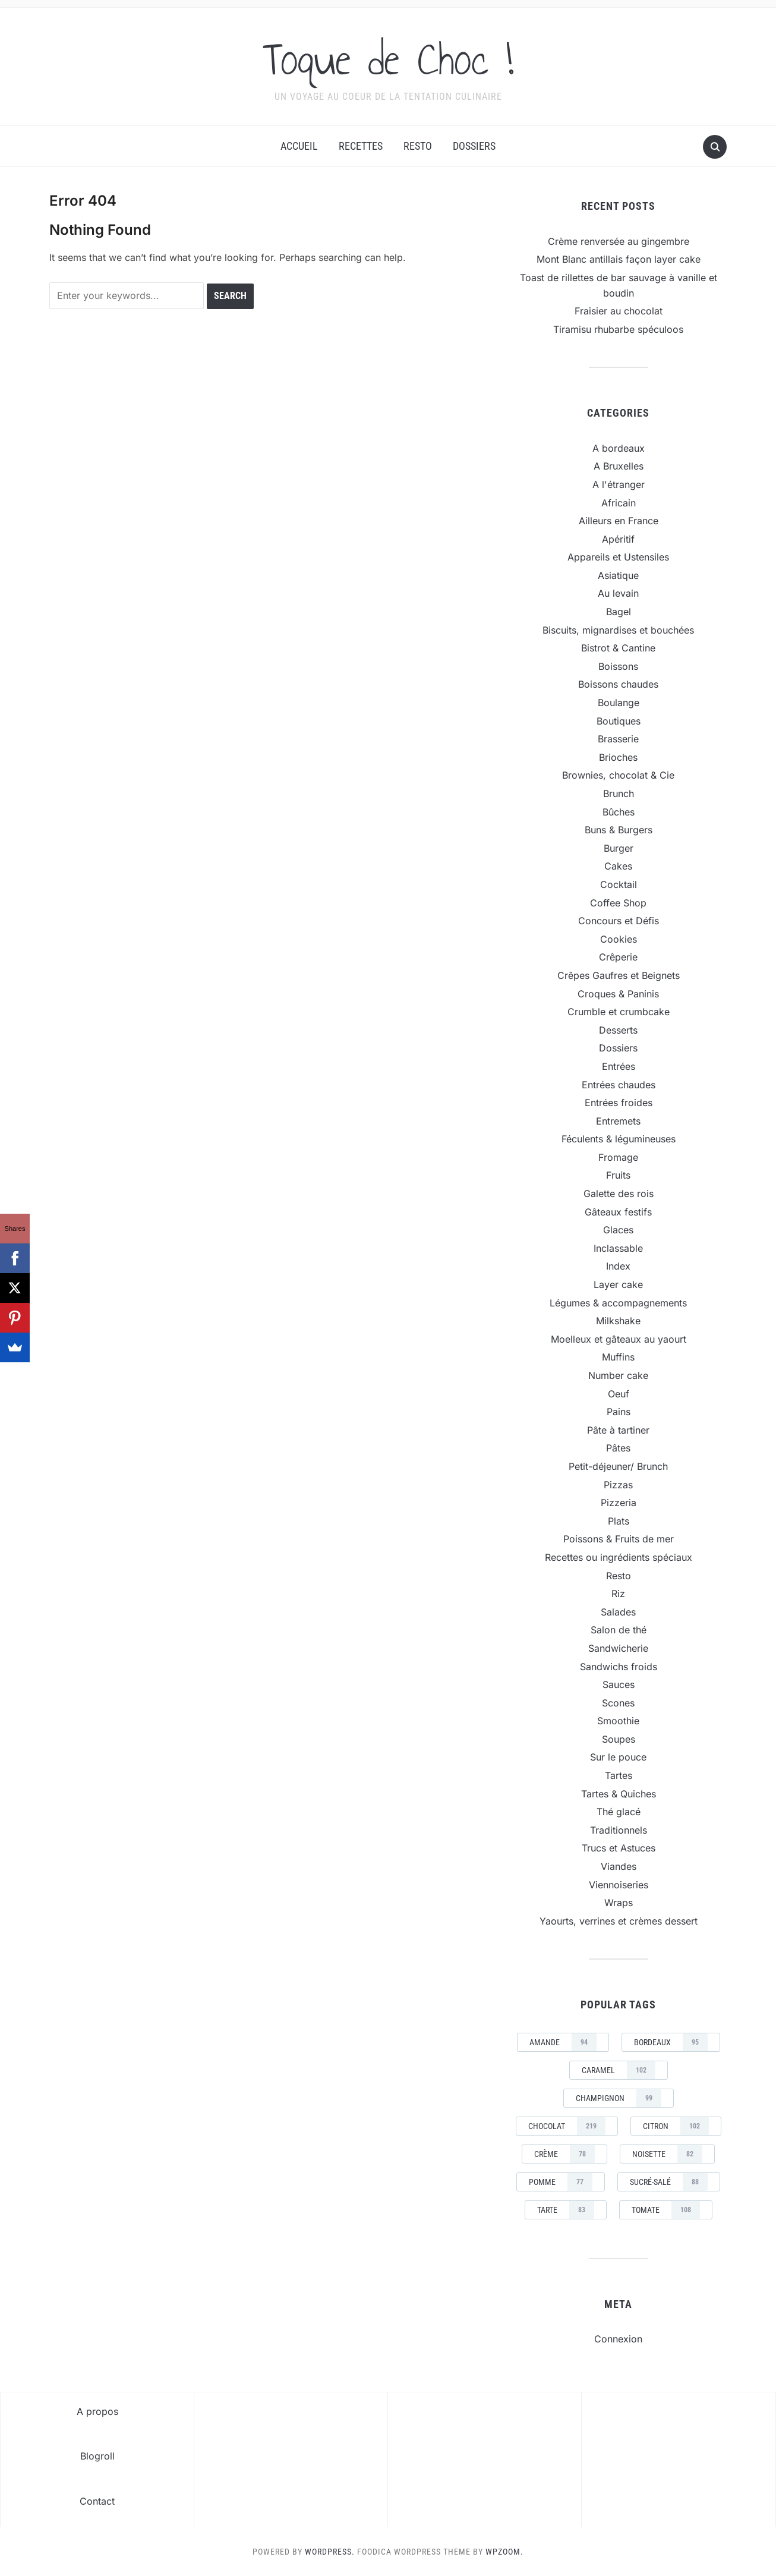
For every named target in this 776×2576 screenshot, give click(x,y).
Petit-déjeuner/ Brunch (618, 1466)
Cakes (618, 866)
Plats (618, 1521)
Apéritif (618, 539)
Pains (618, 1412)
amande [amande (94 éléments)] (563, 2042)
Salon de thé (618, 1630)
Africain (618, 503)
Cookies (618, 939)
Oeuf (618, 1394)
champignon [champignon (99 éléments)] (618, 2098)
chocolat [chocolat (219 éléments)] (566, 2126)
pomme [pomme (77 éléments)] (560, 2182)
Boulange (618, 702)
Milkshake (618, 1321)
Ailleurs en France (618, 521)
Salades (618, 1612)
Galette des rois (618, 1193)
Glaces (618, 1230)
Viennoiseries (618, 1885)
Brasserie (618, 739)
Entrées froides (618, 1103)
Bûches (618, 812)
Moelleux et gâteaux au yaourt (618, 1339)
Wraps (618, 1903)
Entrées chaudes (618, 1085)
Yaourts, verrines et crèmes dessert (619, 1921)
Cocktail (618, 884)
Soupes (618, 1739)
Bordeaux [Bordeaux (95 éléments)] (671, 2042)
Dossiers (474, 146)
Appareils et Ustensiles (618, 557)
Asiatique (618, 575)
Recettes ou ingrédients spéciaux (618, 1557)
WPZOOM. (504, 2551)
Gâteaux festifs (618, 1212)
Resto (417, 146)
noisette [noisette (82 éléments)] (667, 2154)
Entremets (618, 1121)
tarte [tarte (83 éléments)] (565, 2210)
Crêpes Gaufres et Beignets (618, 975)
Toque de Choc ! (388, 59)
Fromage (618, 1157)
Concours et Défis (618, 921)
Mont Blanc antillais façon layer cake (619, 259)
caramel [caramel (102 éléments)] (618, 2070)
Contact (97, 2501)
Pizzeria (618, 1503)
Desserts (618, 1030)
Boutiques (619, 721)
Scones (618, 1703)
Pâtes (618, 1448)
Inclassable (618, 1248)
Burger (618, 848)
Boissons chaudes (618, 684)
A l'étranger (618, 484)
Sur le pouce (618, 1757)
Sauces (618, 1684)
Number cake (618, 1375)
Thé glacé (619, 1812)
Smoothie (618, 1721)
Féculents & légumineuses (619, 1139)
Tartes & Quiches (618, 1794)
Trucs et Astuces (618, 1848)
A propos (97, 2411)
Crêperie (618, 957)
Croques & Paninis (618, 994)
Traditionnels (618, 1830)
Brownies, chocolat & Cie (618, 775)
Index (618, 1266)
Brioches (618, 757)
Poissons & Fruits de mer (618, 1539)
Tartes (618, 1775)
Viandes (618, 1866)
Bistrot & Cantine (618, 648)
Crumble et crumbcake (618, 1012)
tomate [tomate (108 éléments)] (666, 2210)
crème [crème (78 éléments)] (564, 2154)
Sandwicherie (618, 1648)
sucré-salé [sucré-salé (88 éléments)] (669, 2182)
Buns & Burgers (618, 830)
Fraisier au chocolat (619, 311)
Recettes (361, 146)
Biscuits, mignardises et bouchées (618, 630)
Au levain (618, 593)
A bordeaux (618, 448)
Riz (618, 1593)
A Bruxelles (618, 466)
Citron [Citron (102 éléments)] (676, 2126)
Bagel (618, 612)
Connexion (618, 2339)
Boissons (618, 666)
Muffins (618, 1357)
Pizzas (618, 1485)
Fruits (618, 1175)
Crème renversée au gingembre (618, 241)
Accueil (299, 146)
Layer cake (618, 1284)
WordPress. (330, 2551)
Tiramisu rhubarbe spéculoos (618, 329)
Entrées (618, 1066)
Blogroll (97, 2456)
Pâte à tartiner (618, 1430)
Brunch (618, 793)
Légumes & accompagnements (618, 1303)
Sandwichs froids (618, 1667)
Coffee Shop (618, 903)
